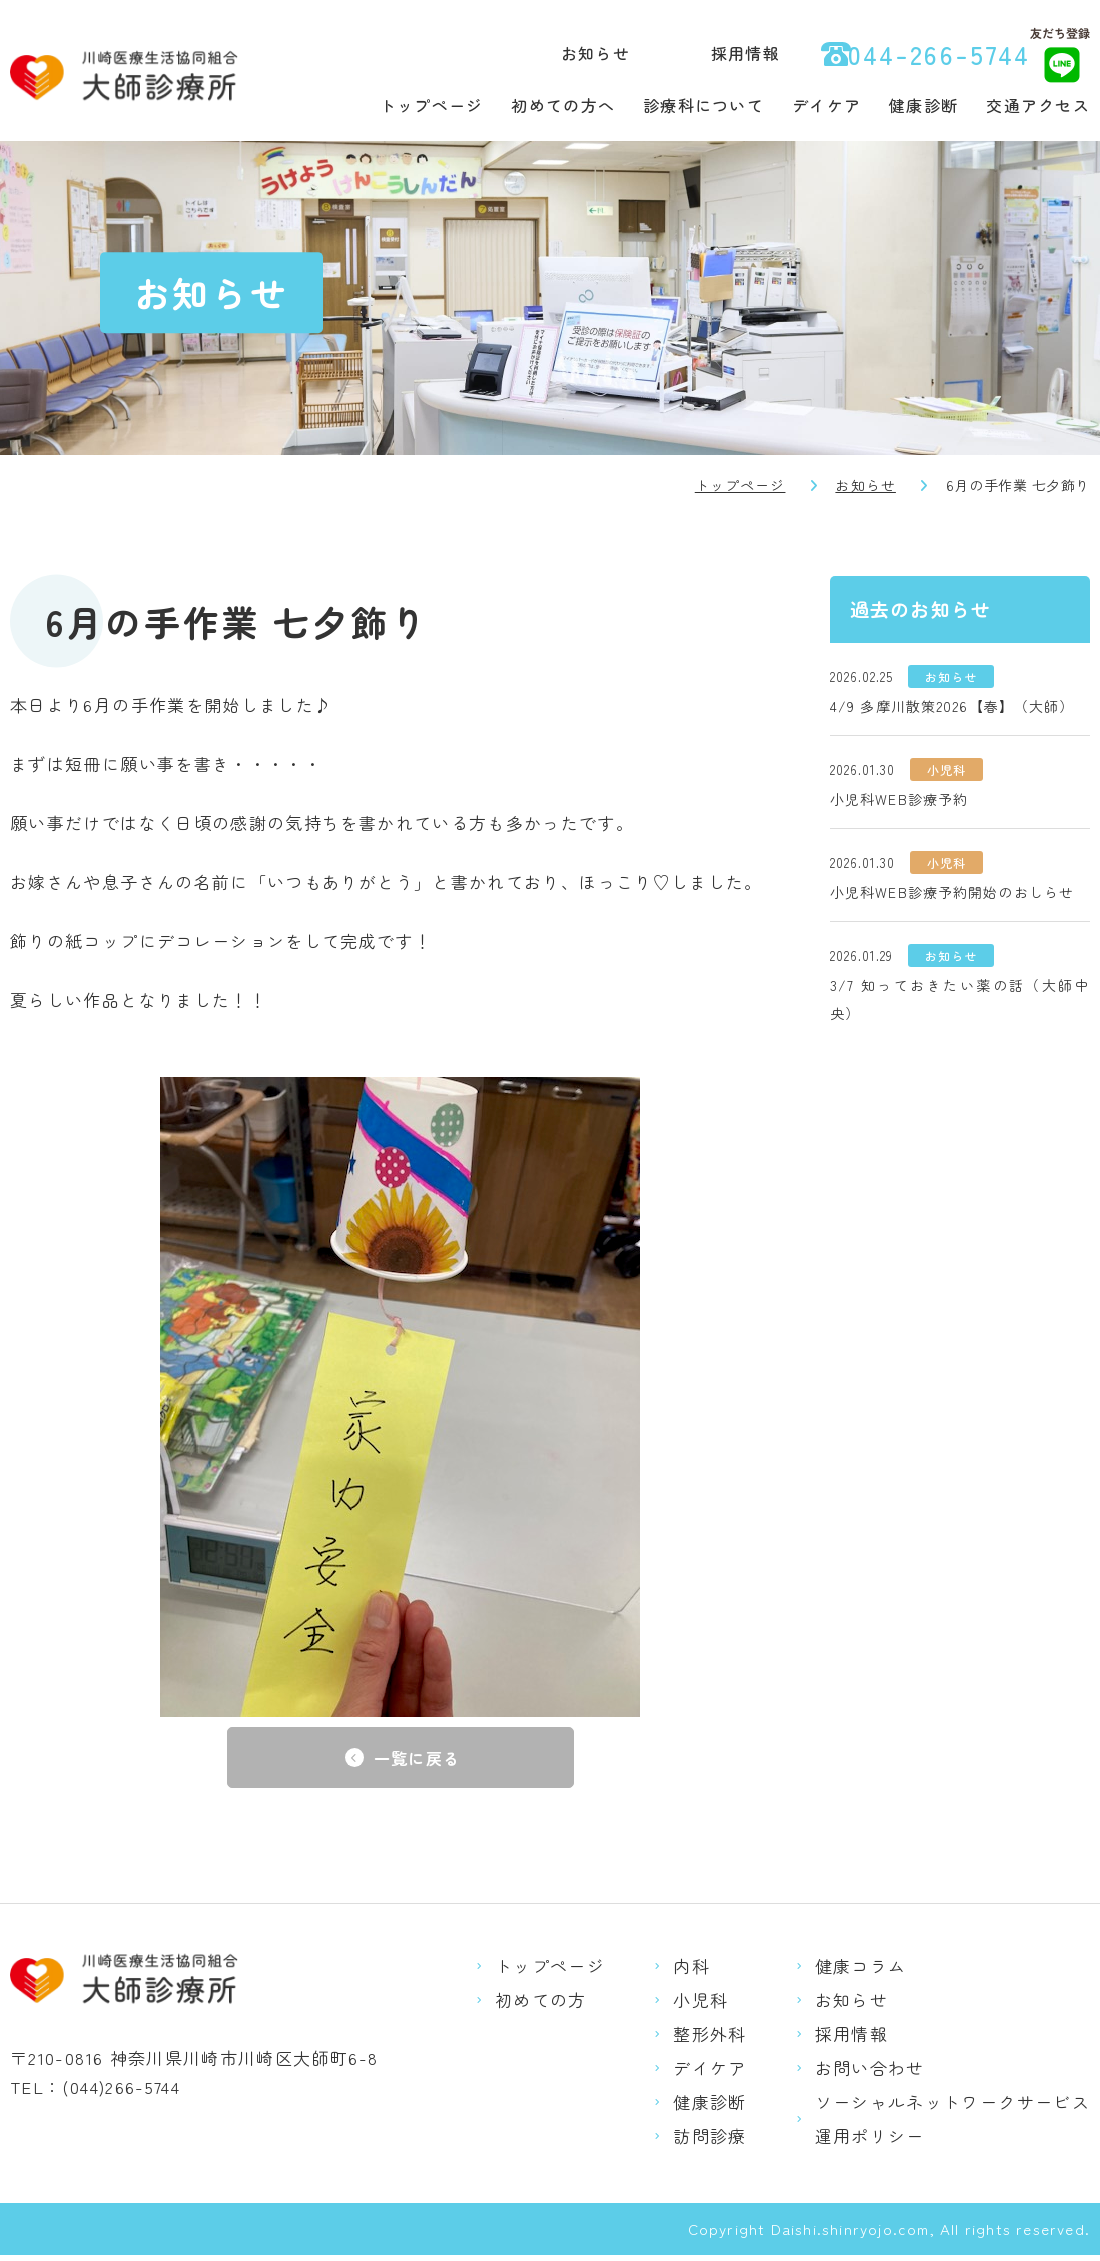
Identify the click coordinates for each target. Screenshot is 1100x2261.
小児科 (700, 2005)
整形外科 (709, 2039)
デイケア (826, 105)
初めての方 (541, 2005)
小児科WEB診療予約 (899, 799)
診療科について (703, 105)
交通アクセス (1038, 105)
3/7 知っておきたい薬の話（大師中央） (960, 999)
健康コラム (861, 1971)
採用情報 (745, 53)
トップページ (432, 105)
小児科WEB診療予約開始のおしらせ (952, 892)
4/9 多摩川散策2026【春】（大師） (952, 706)
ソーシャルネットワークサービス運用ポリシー (952, 2124)
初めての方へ (563, 105)
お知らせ (595, 53)
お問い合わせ (870, 2073)
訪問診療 (709, 2141)
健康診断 (923, 105)
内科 (691, 1971)
